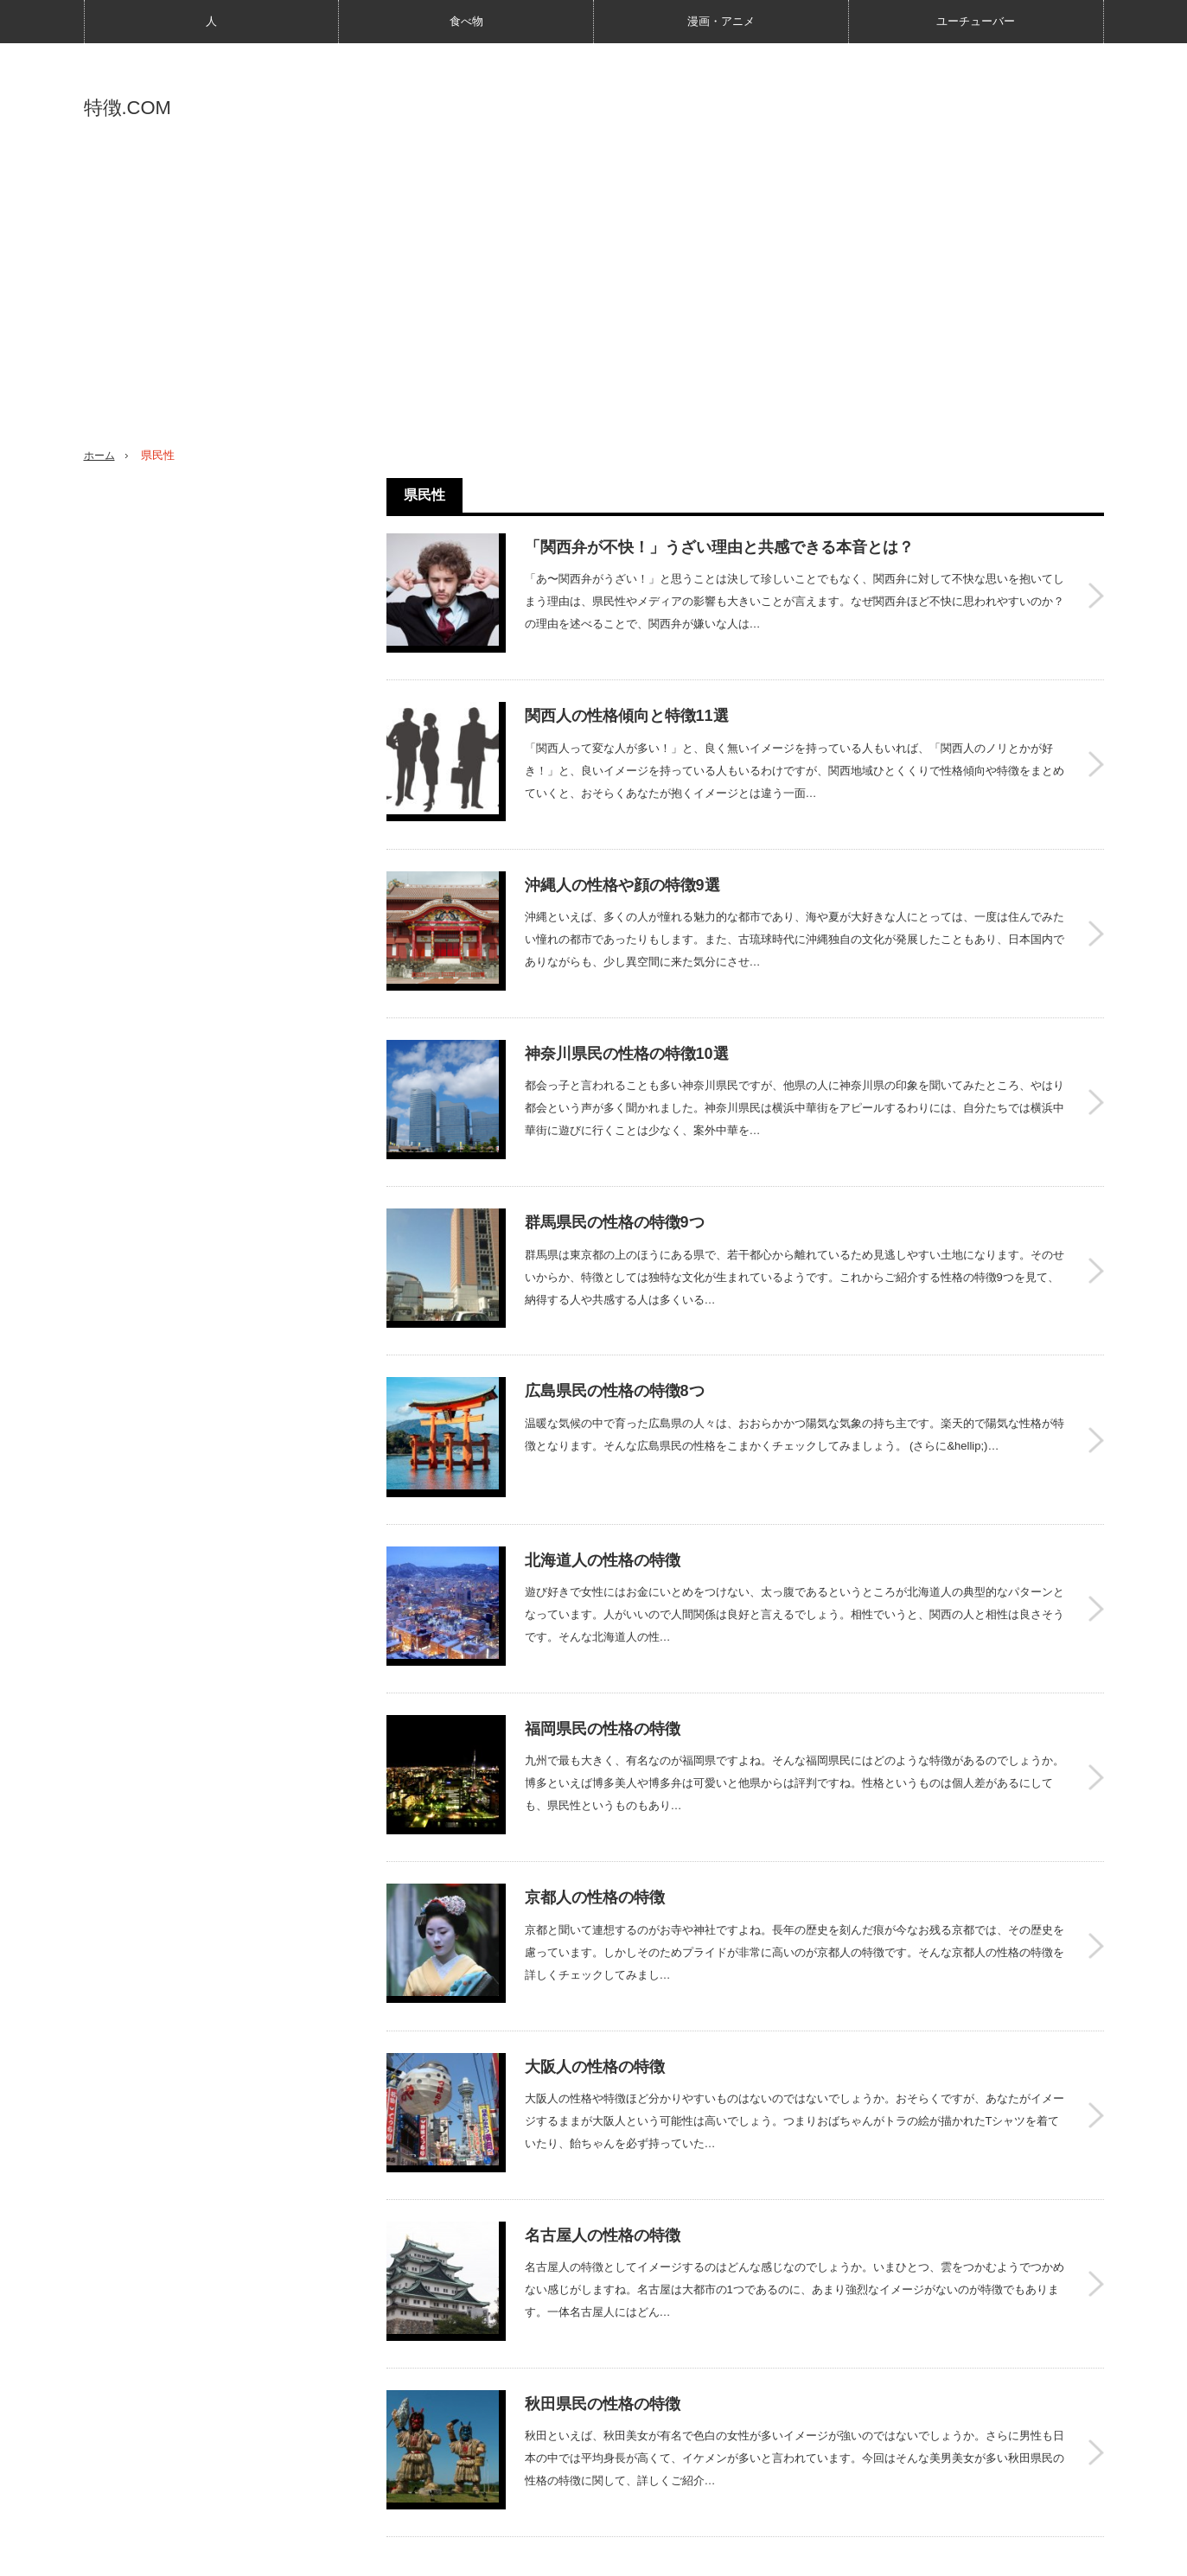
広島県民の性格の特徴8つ (615, 1329)
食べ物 (466, 21)
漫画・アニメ (721, 21)
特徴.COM (127, 108)
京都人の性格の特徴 (595, 1799)
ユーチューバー (975, 21)
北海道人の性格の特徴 (602, 1486)
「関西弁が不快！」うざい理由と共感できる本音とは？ (719, 547)
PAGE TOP (593, 2509)
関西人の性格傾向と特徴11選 (627, 703)
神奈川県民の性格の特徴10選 (627, 1016)
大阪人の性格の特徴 (595, 1955)
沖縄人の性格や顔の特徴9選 (622, 860)
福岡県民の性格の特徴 (602, 1642)
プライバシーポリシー (241, 2554)
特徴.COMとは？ (123, 2554)
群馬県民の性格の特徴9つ (615, 1173)
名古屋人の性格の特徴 (602, 2111)
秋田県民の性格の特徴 (602, 2268)
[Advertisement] (594, 303)
